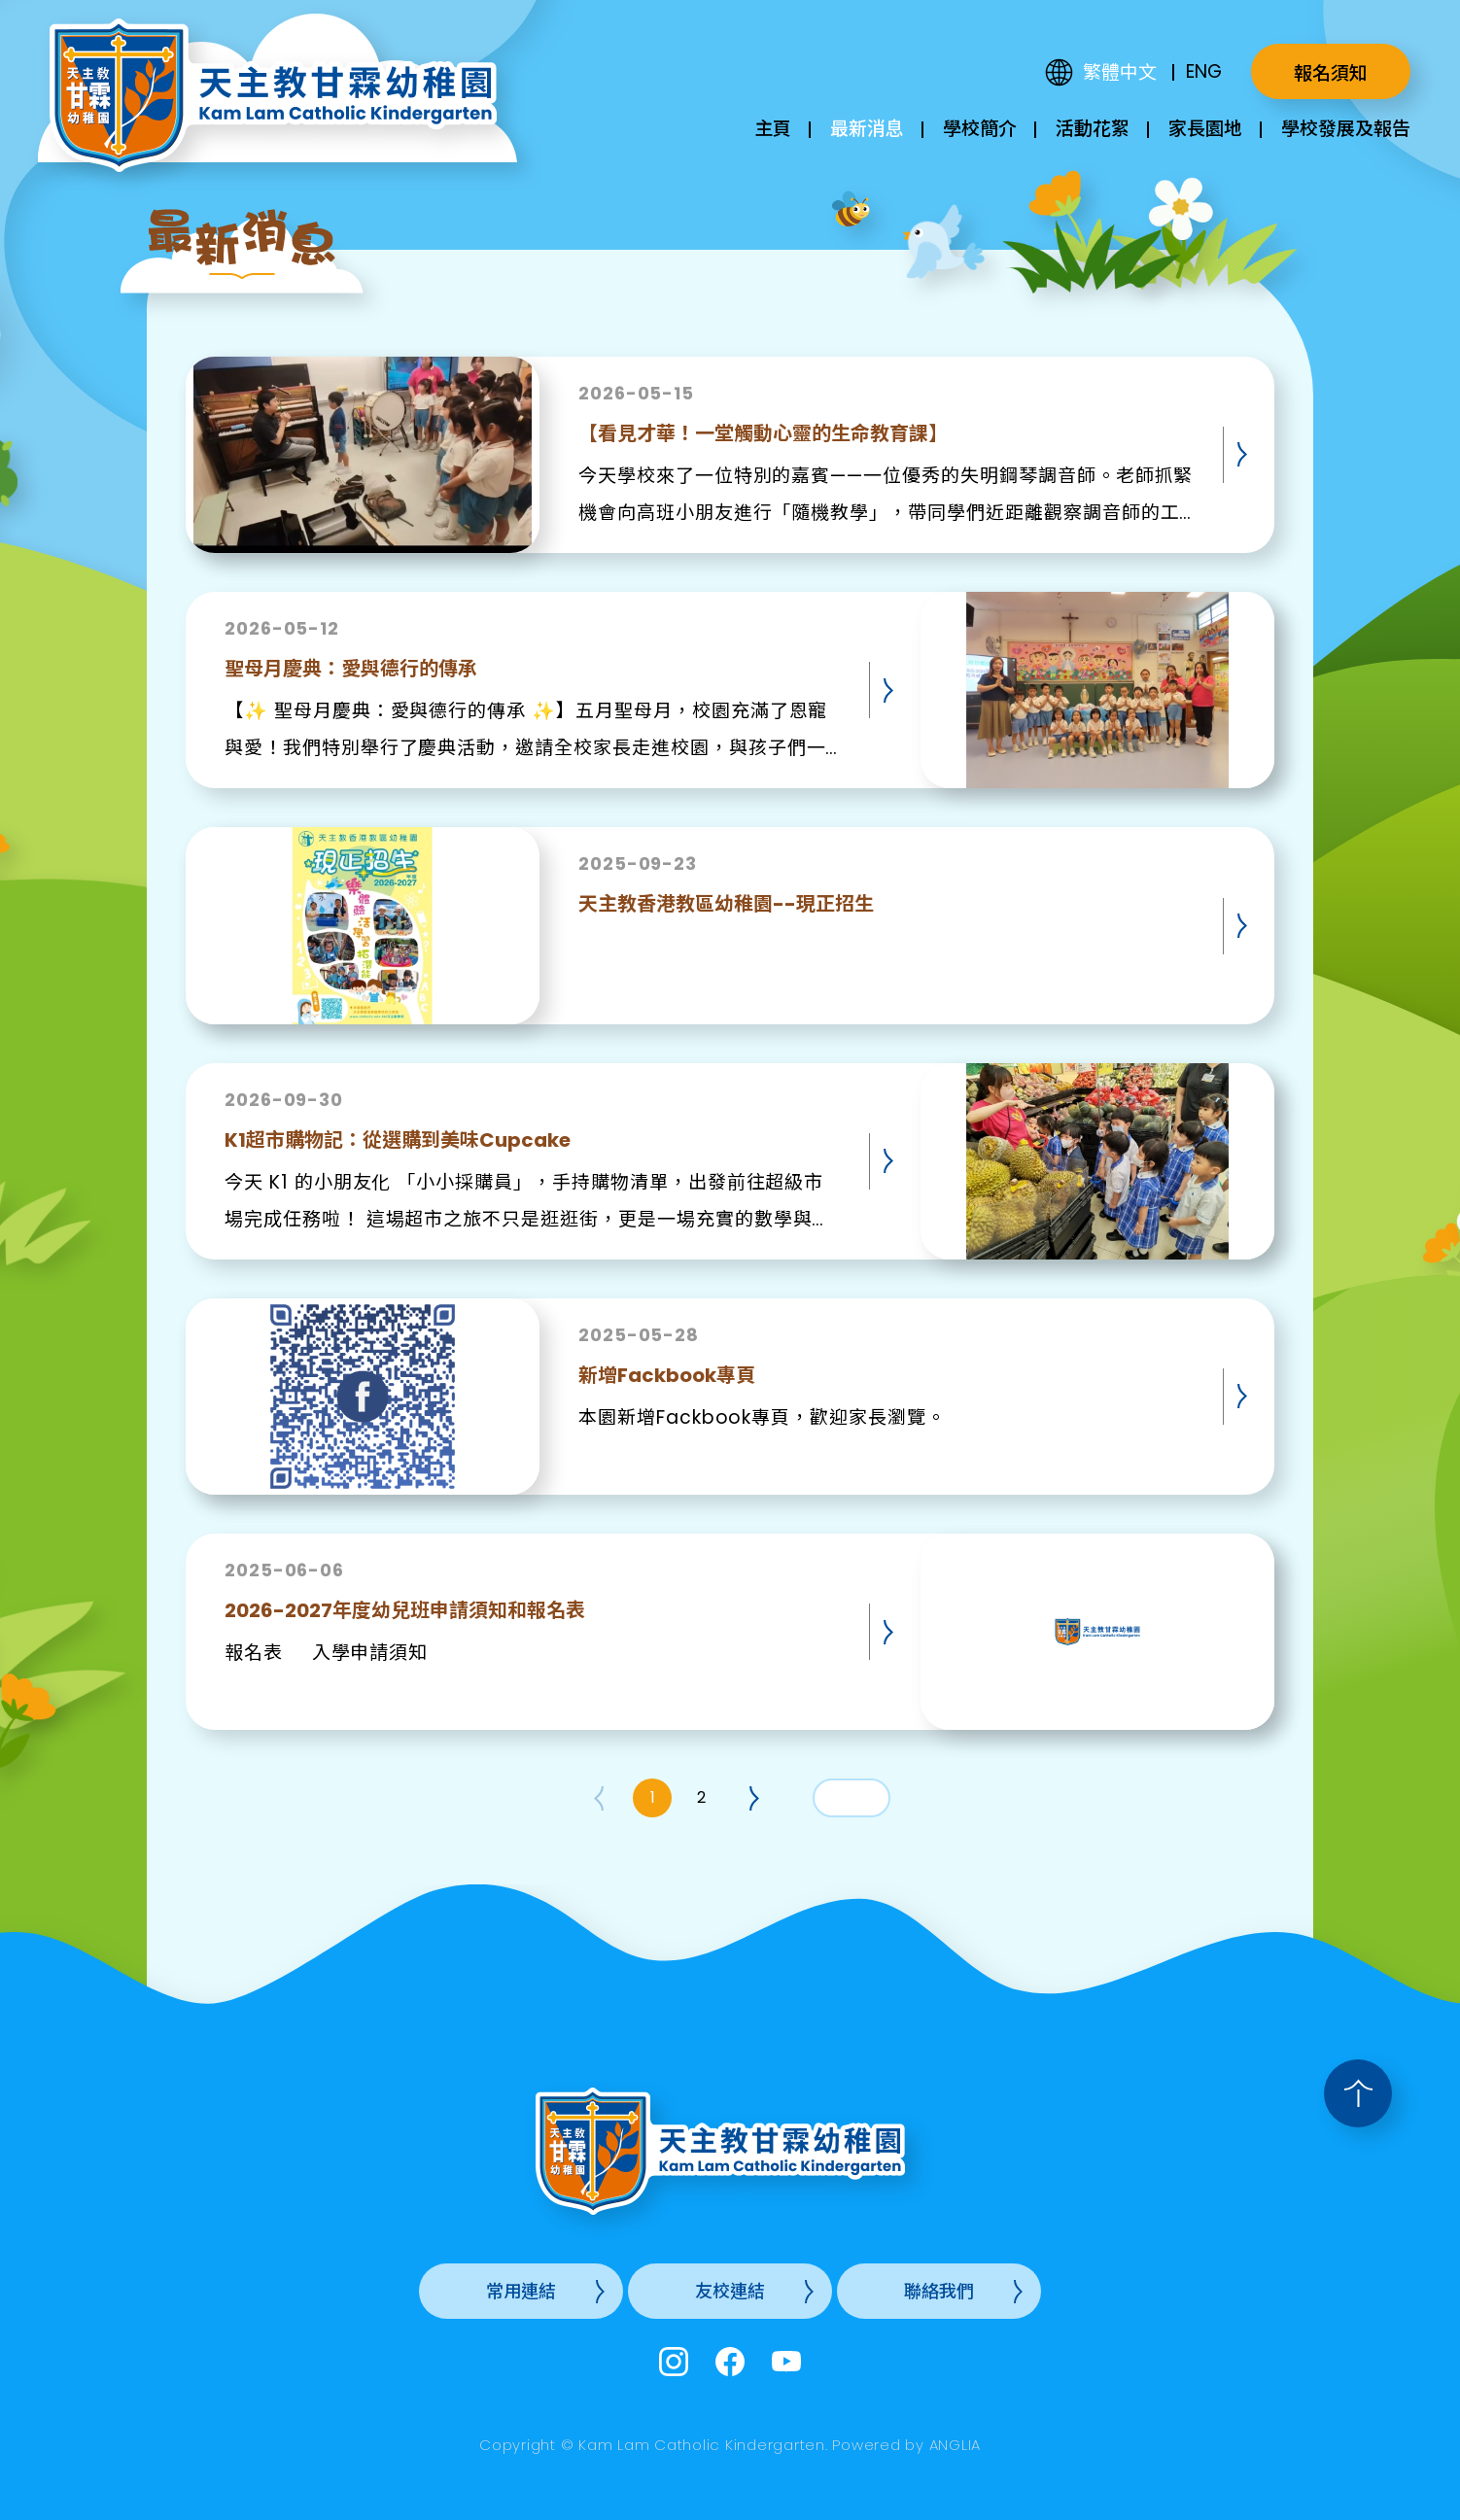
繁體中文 (1120, 72)
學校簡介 (980, 129)
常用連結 (521, 2291)
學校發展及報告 (1345, 129)
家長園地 (1205, 129)
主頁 (772, 129)
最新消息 (867, 129)
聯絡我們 (939, 2291)
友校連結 (730, 2291)
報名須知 (1331, 73)
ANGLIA (955, 2444)
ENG (1204, 71)
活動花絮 (1093, 129)
